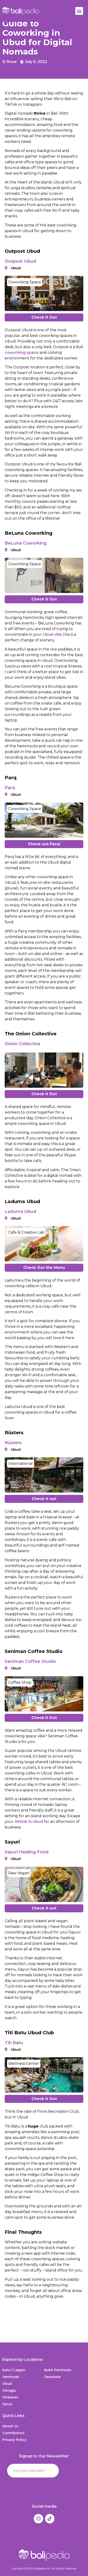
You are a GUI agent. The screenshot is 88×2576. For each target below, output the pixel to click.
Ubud (7, 2383)
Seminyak (10, 2377)
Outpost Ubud (20, 261)
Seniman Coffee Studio (30, 1661)
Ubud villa (52, 634)
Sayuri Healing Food (27, 1852)
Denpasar (52, 2377)
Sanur (7, 2404)
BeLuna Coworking (26, 543)
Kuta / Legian (13, 2370)
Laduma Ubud (20, 1211)
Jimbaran (10, 2397)
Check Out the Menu (44, 1267)
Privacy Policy (14, 2440)
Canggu (9, 2390)
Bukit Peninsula (57, 2370)
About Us (10, 2426)
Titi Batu (14, 2042)
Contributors (13, 2433)
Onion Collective (22, 1043)
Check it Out (44, 317)
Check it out (44, 1498)
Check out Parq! (44, 844)
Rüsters (13, 1442)
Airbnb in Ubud (29, 1821)
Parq (10, 787)
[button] (79, 11)
